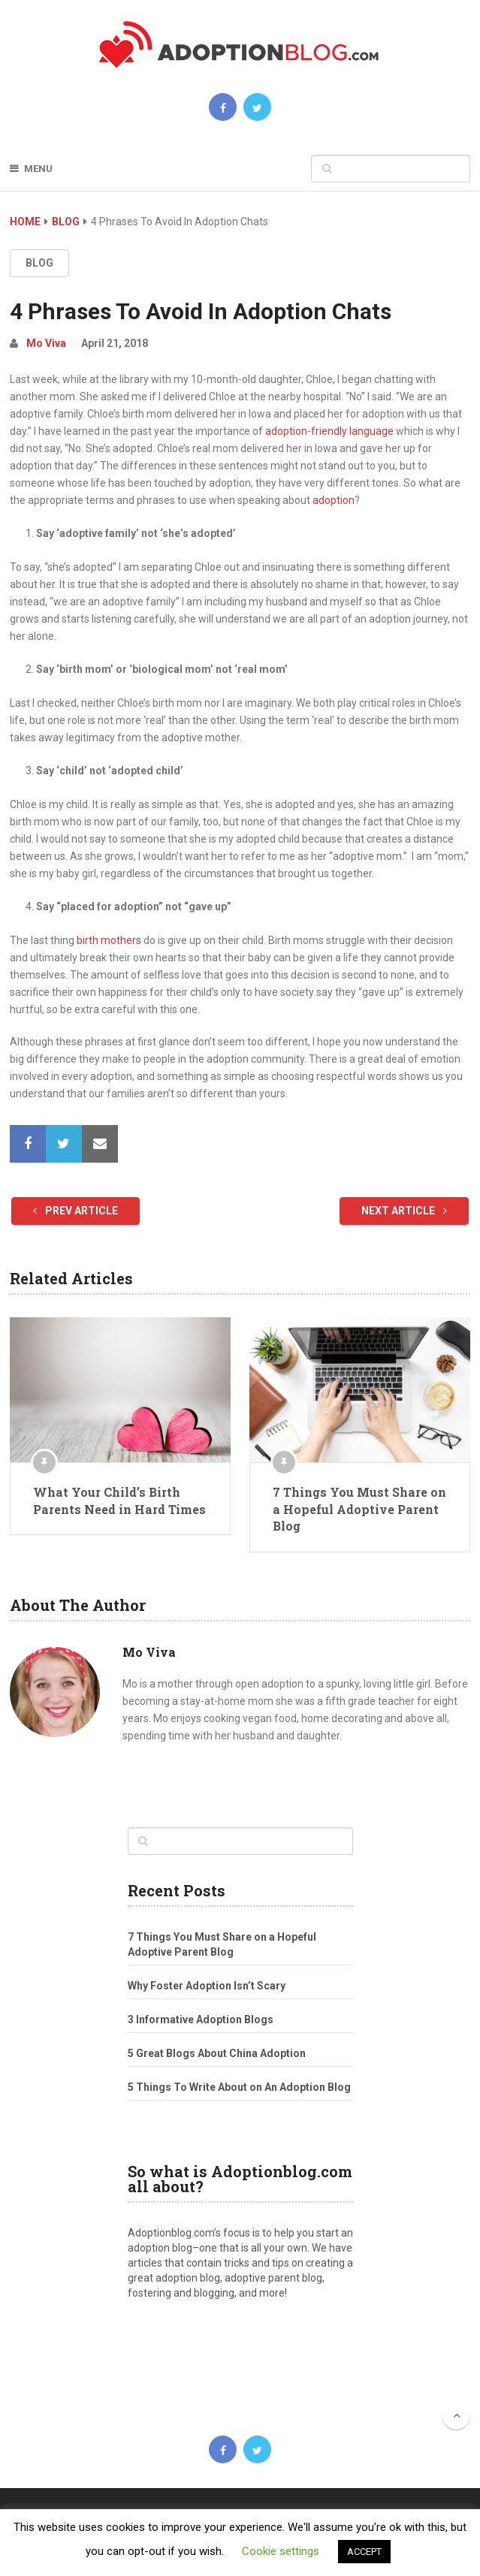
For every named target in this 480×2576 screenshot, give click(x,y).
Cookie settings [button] (280, 2551)
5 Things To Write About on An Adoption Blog (239, 2087)
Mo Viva (46, 343)
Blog (66, 222)
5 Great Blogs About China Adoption (217, 2053)
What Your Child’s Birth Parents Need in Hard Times (119, 1500)
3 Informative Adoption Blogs (200, 2019)
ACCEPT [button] (364, 2551)
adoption (333, 500)
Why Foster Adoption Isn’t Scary (206, 1986)
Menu (38, 168)
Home (25, 222)
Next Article (404, 1211)
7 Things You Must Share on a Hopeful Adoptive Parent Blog (359, 1509)
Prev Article (75, 1211)
